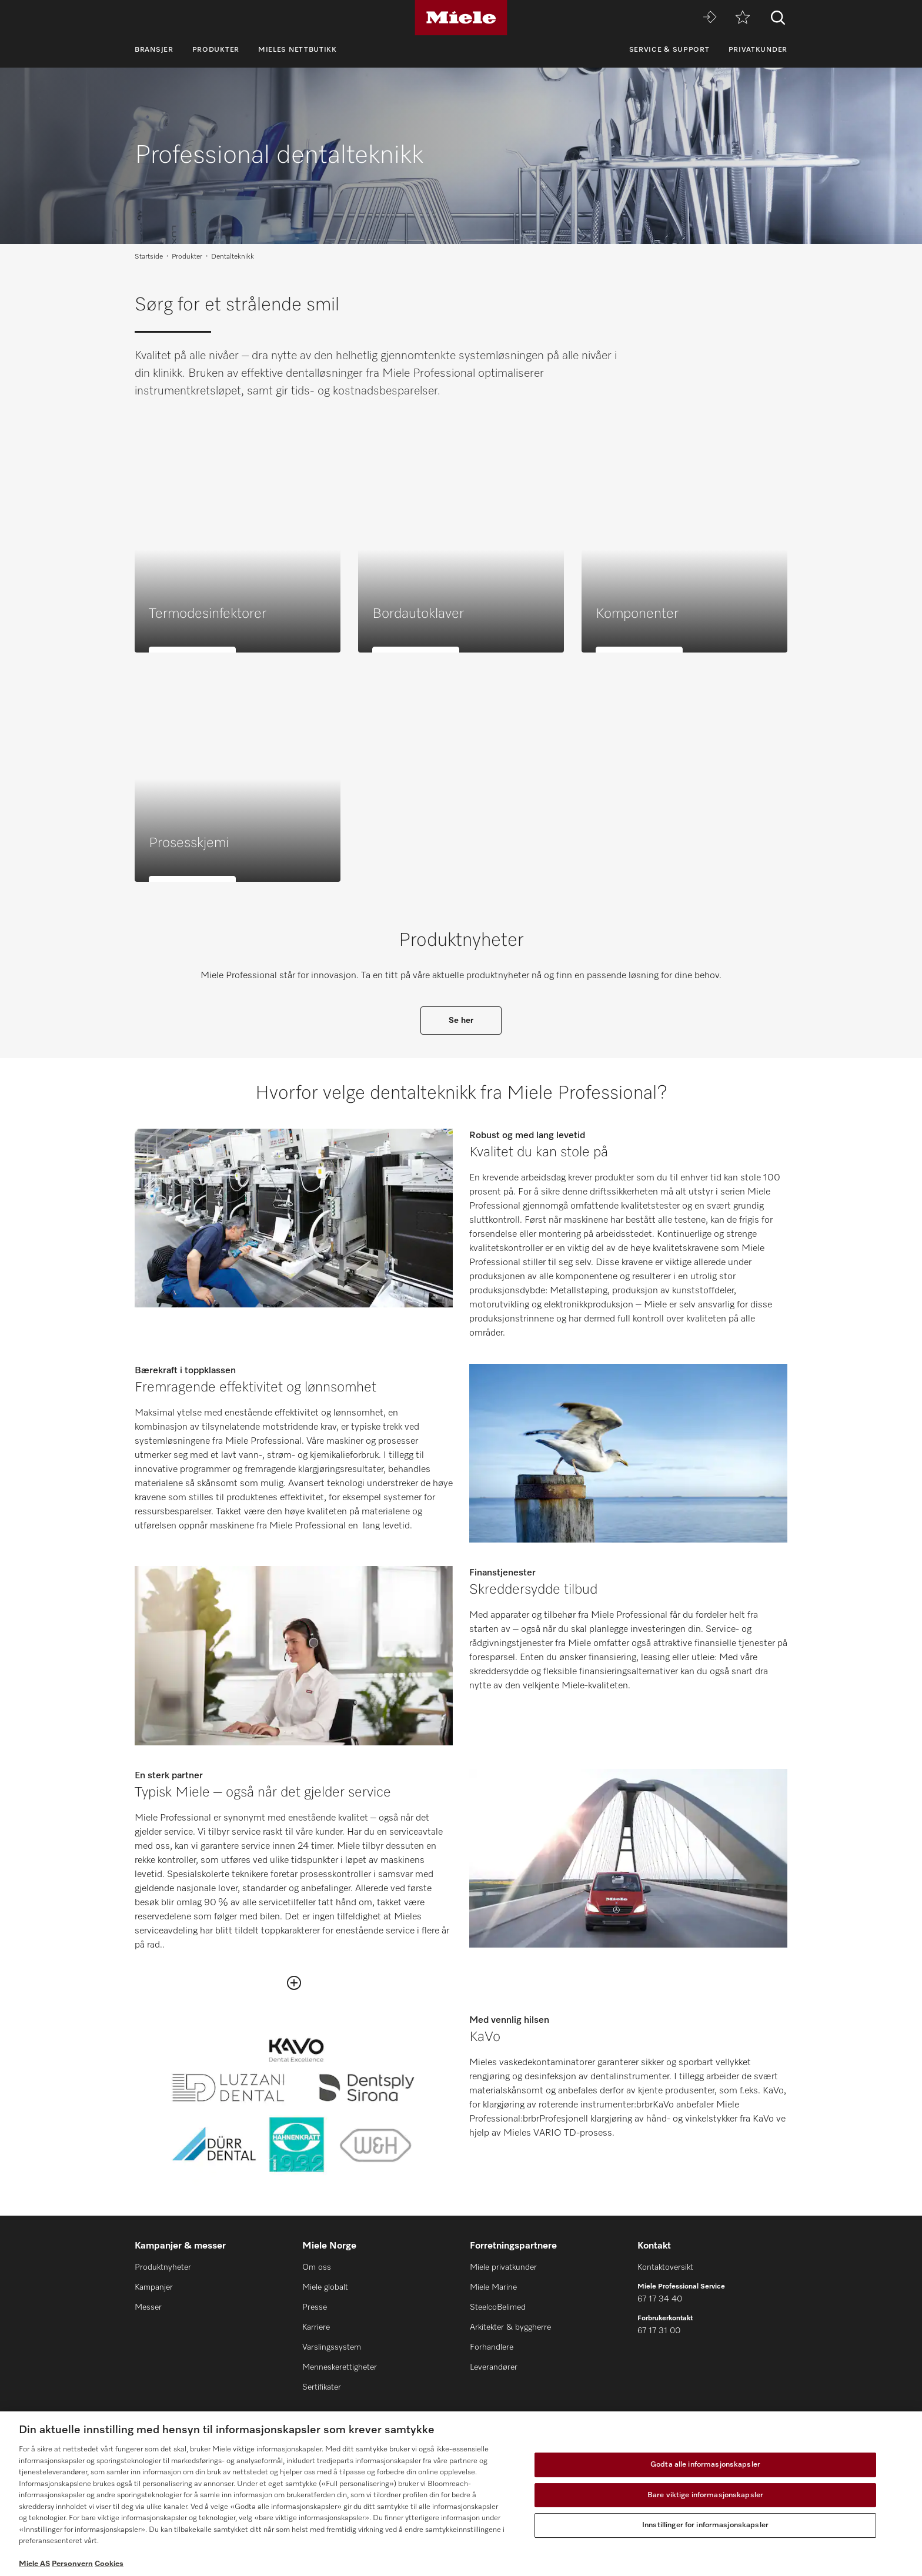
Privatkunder (758, 49)
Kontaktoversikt (665, 2267)
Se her (461, 1020)
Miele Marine (493, 2287)
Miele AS (34, 2564)
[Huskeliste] (743, 18)
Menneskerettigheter (339, 2367)
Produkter (215, 49)
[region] (461, 2493)
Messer (148, 2307)
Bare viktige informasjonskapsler (705, 2495)
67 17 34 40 (659, 2299)
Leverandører (493, 2367)
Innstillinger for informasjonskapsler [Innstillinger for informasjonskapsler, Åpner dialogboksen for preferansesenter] (705, 2525)
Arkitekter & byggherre (510, 2327)
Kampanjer (154, 2287)
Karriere (316, 2327)
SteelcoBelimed (498, 2307)
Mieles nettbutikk (297, 49)
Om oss (316, 2267)
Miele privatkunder (503, 2267)
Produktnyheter (163, 2267)
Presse (314, 2307)
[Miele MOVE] (710, 18)
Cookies (109, 2564)
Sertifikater (321, 2387)
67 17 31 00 (658, 2331)
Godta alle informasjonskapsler (705, 2464)
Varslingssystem (331, 2347)
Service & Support (669, 49)
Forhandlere (491, 2347)
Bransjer (154, 49)
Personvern (72, 2564)
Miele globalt (325, 2287)
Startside (149, 256)
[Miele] (461, 17)
